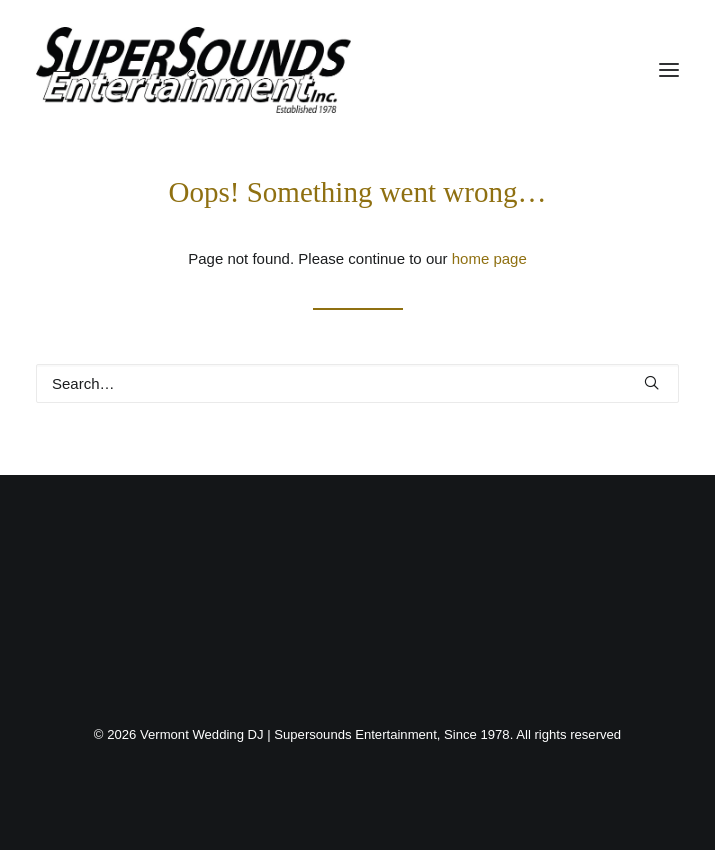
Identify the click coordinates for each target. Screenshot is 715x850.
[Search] (357, 383)
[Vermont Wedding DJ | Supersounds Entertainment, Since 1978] (193, 70)
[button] (669, 70)
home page (489, 258)
